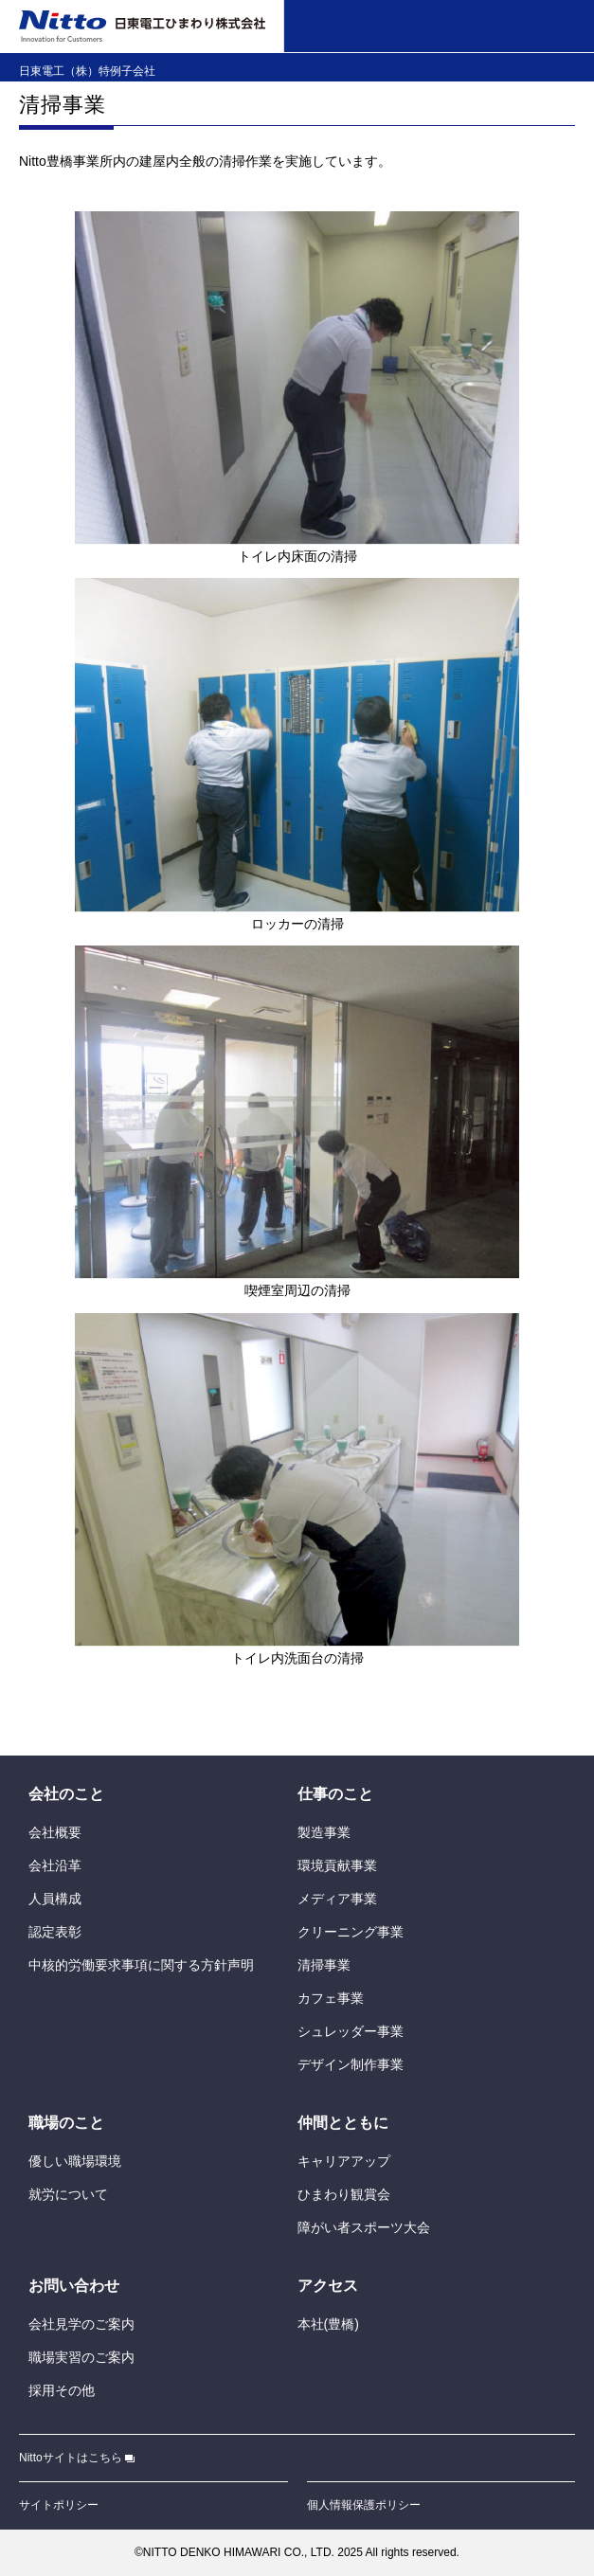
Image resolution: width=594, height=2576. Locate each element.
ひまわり (343, 2194)
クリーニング (350, 1931)
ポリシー (364, 2505)
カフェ (330, 1998)
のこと (66, 1794)
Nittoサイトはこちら (77, 2457)
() (328, 2324)
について (68, 2194)
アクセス (327, 2286)
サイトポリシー (59, 2505)
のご (81, 2324)
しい (74, 2161)
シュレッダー (350, 2031)
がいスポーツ (363, 2227)
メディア (337, 1898)
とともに (342, 2123)
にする (141, 1965)
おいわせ (73, 2286)
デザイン (350, 2064)
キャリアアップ (343, 2161)
